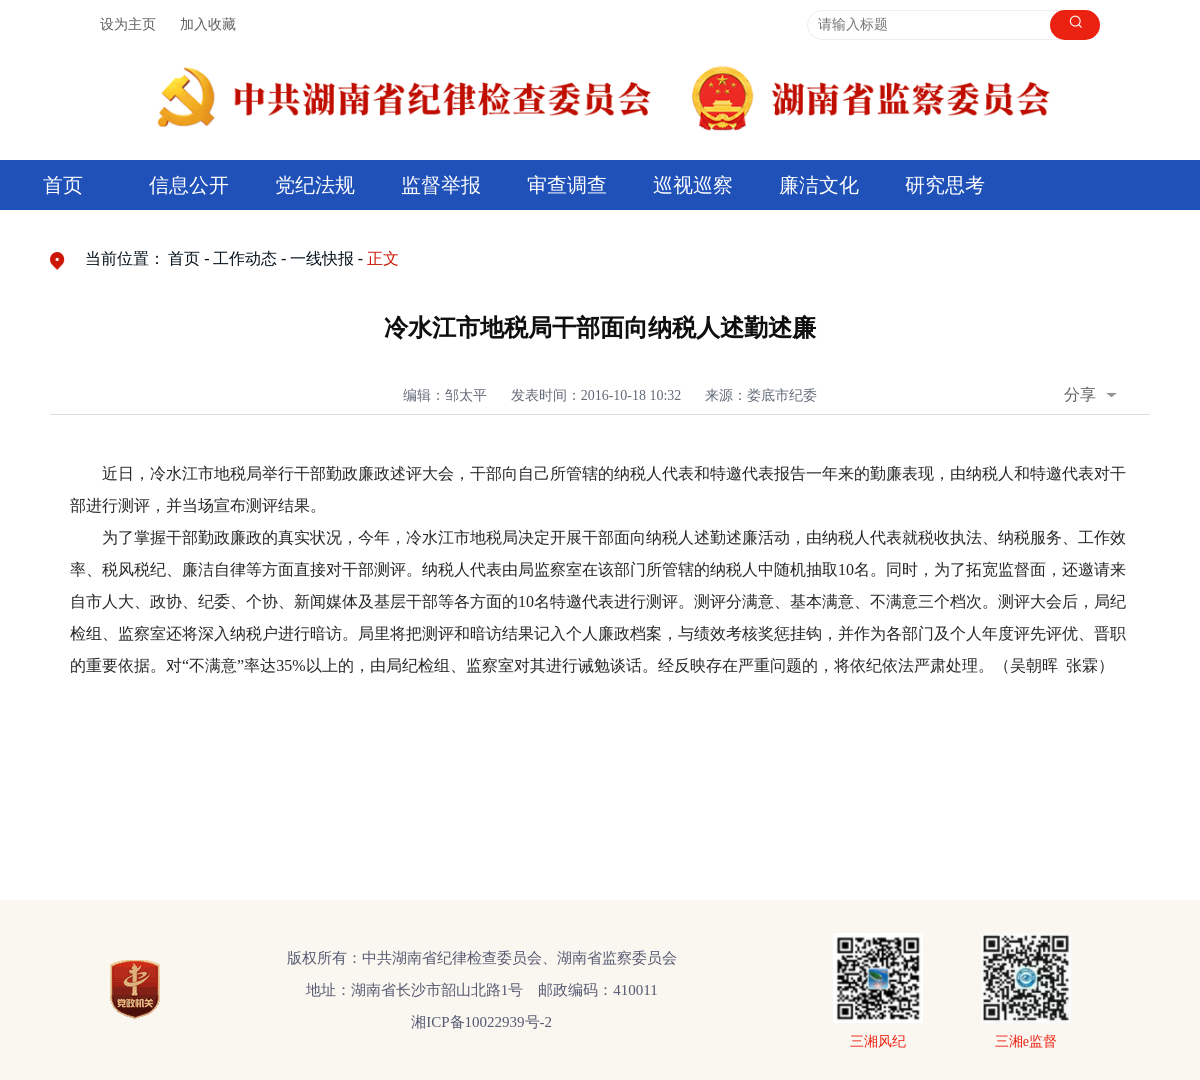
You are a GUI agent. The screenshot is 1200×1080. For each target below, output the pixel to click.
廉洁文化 (819, 185)
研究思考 (945, 185)
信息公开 (189, 185)
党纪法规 (315, 185)
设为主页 (128, 24)
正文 (383, 258)
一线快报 (322, 258)
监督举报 (441, 185)
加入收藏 (208, 24)
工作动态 (245, 258)
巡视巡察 (693, 185)
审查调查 (567, 185)
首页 (63, 185)
